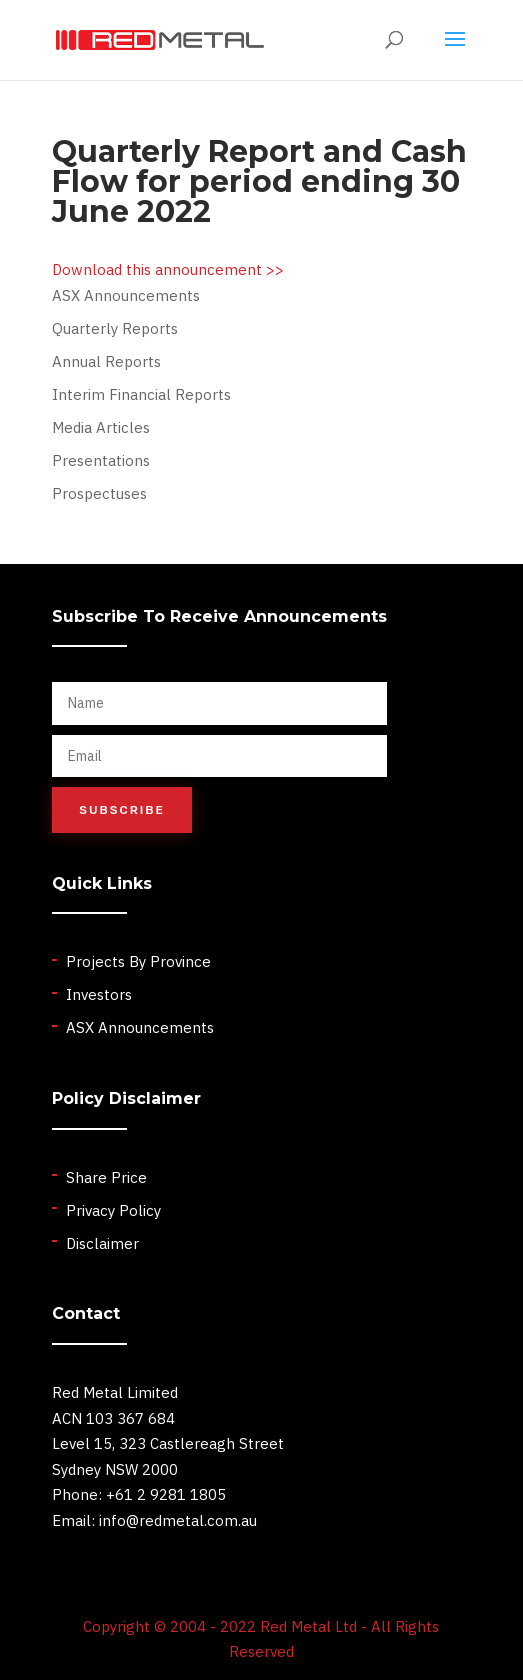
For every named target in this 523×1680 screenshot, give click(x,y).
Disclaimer (102, 1243)
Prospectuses (99, 493)
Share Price (106, 1177)
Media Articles (101, 427)
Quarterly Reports (115, 328)
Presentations (101, 460)
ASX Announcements (126, 295)
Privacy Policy (113, 1210)
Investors (99, 994)
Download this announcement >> (168, 269)
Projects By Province (138, 961)
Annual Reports (106, 361)
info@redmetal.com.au (178, 1520)
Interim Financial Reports (141, 394)
